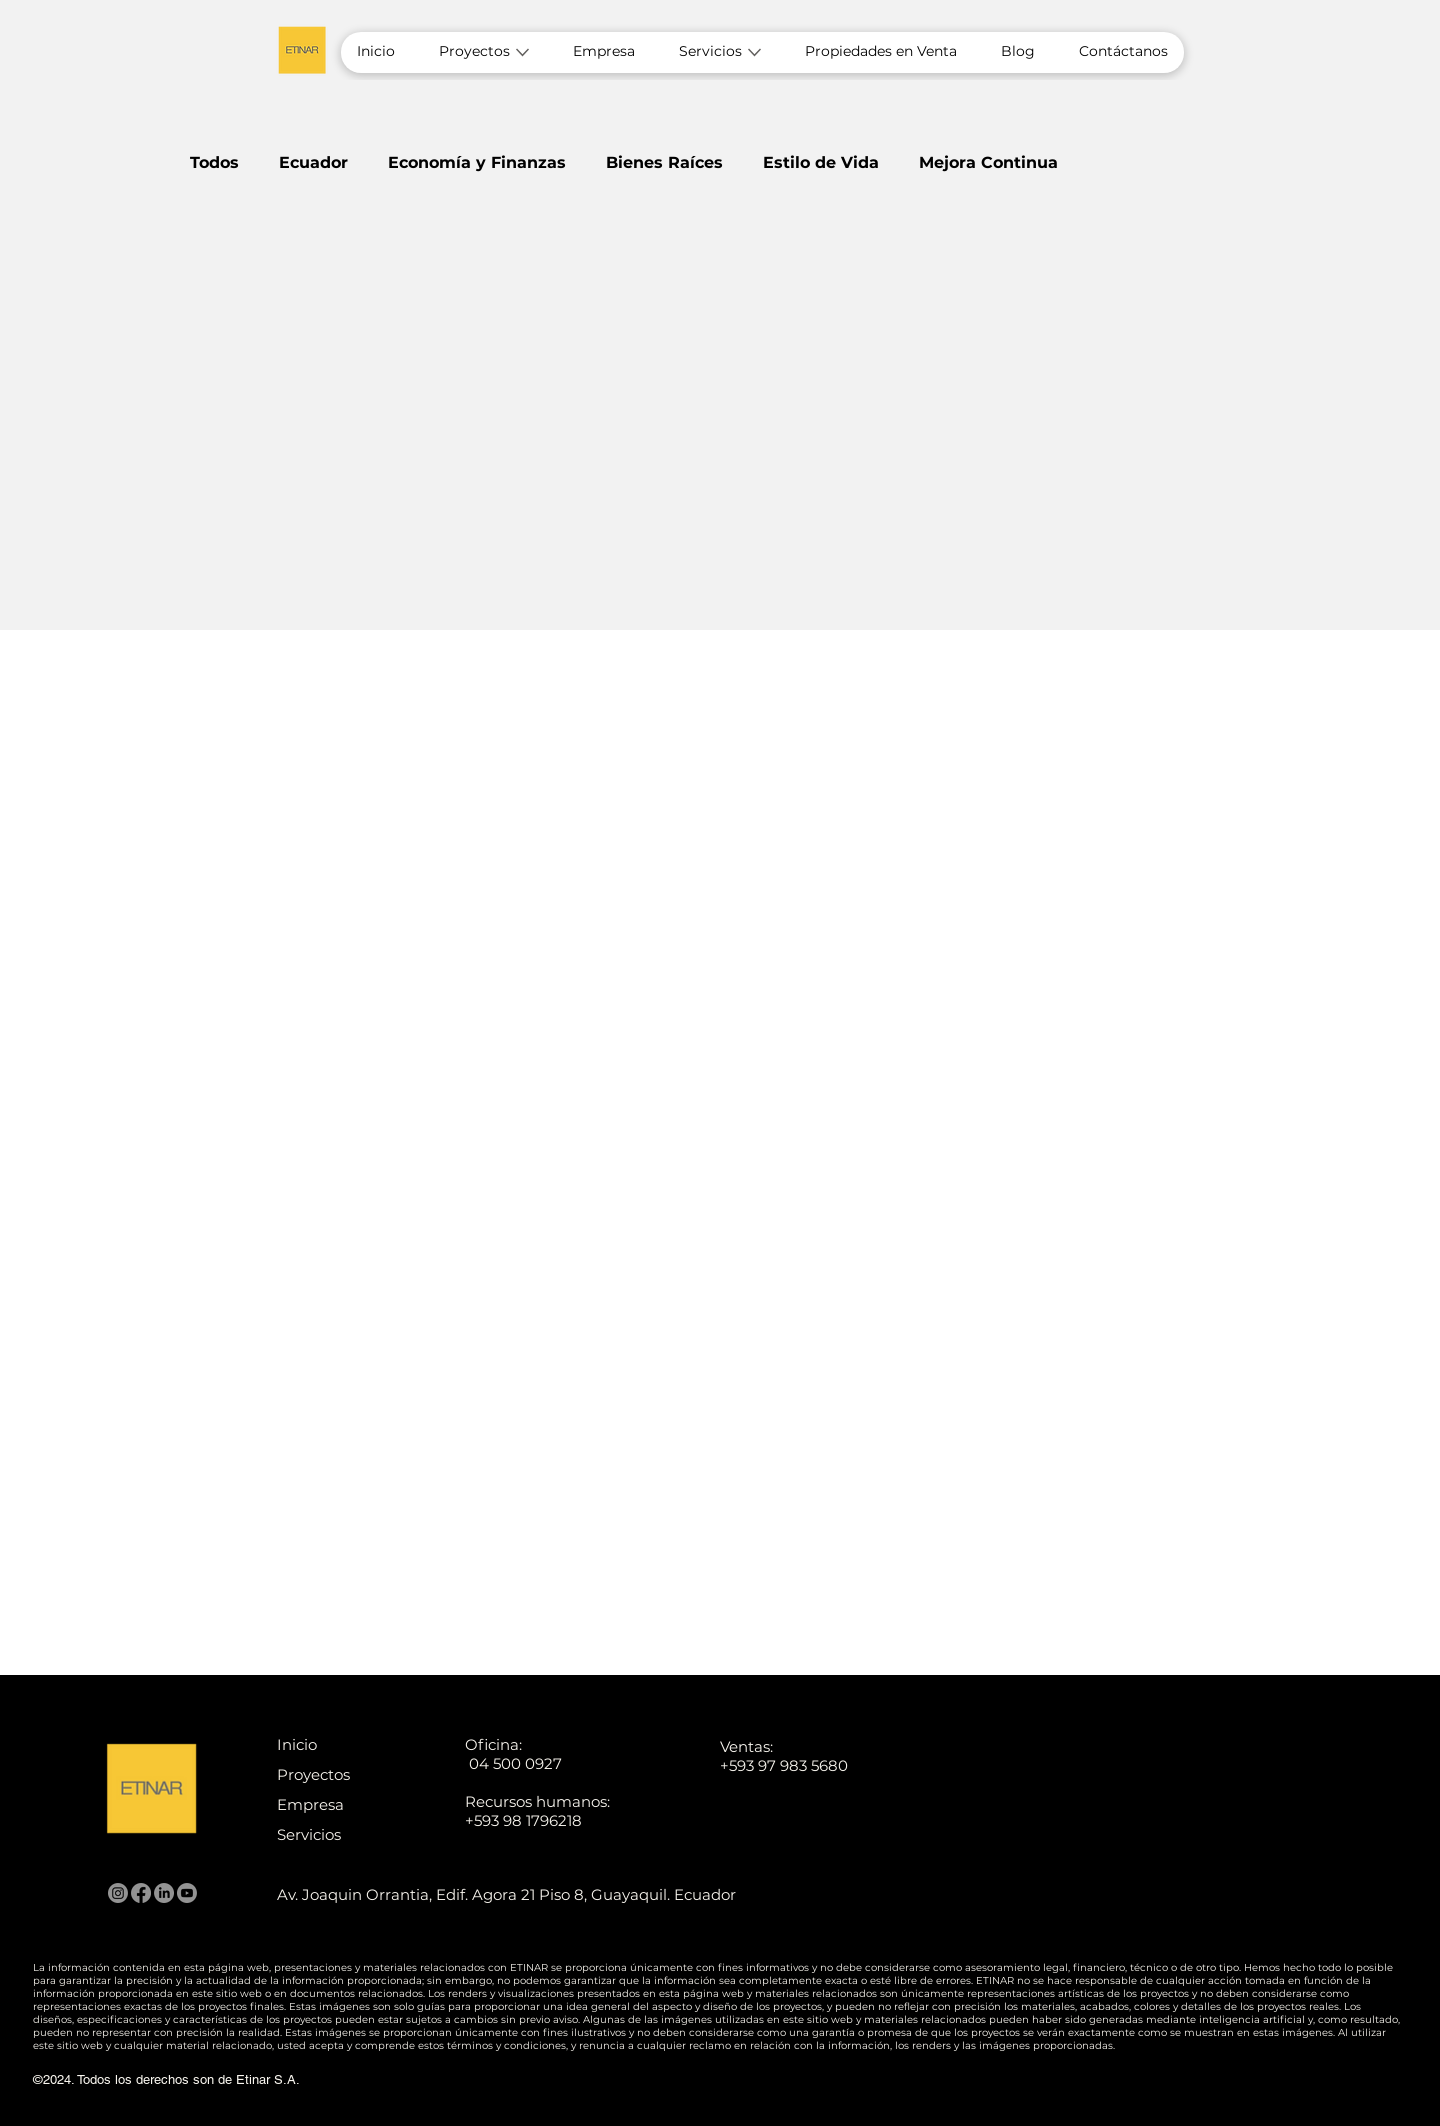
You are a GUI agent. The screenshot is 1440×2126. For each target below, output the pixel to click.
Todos (214, 162)
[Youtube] (187, 1893)
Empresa (310, 1804)
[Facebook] (141, 1893)
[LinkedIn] (164, 1893)
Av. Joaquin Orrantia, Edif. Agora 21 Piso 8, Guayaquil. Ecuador (506, 1894)
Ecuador (313, 162)
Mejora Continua (988, 162)
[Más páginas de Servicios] (754, 52)
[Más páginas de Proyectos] (522, 52)
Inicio (297, 1744)
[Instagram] (118, 1893)
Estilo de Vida (821, 162)
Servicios (309, 1834)
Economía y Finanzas (477, 162)
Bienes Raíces (664, 162)
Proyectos (313, 1774)
